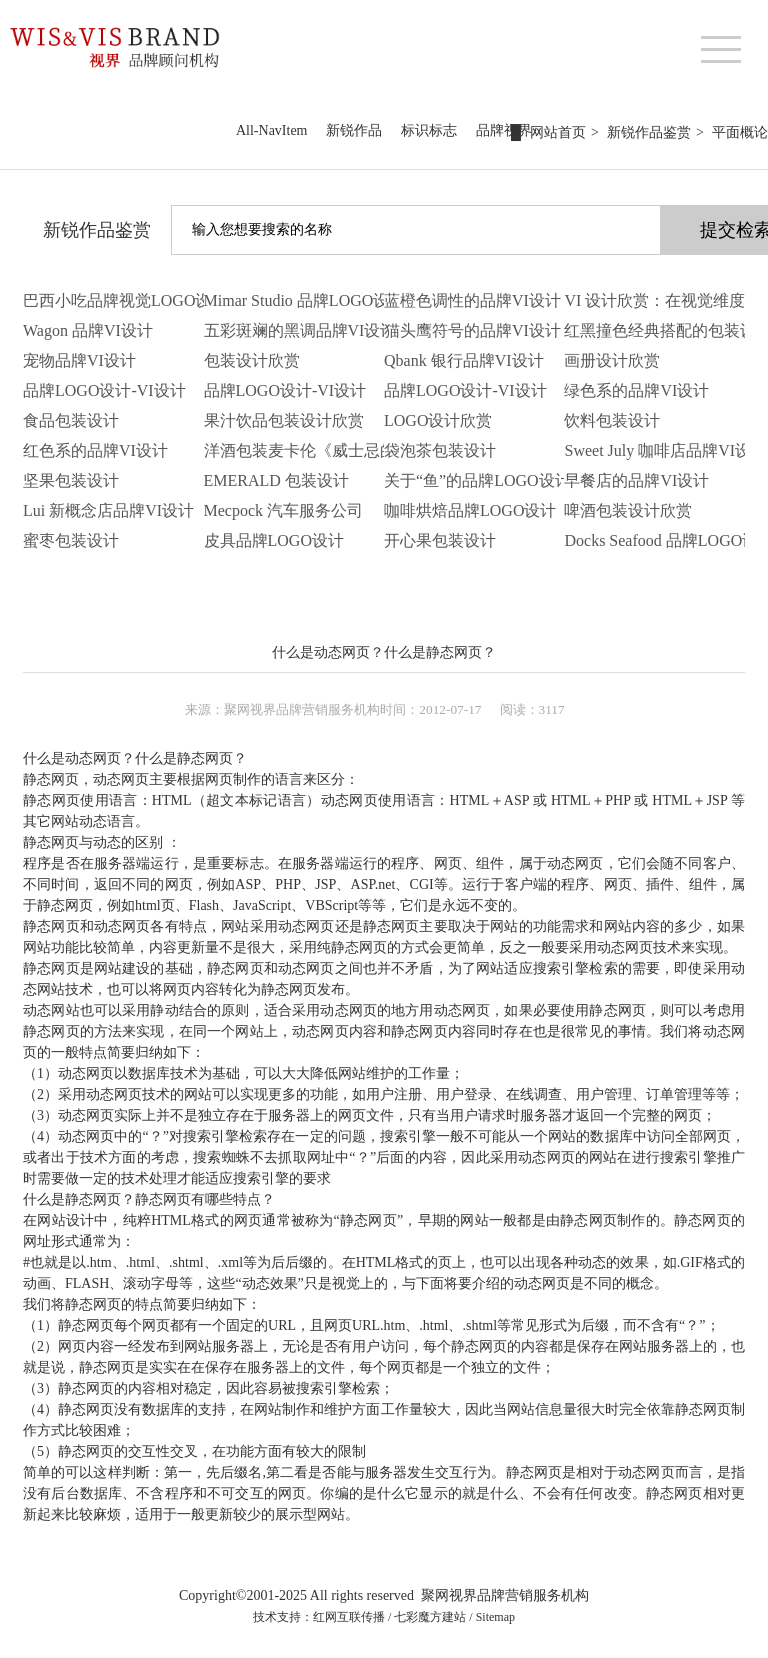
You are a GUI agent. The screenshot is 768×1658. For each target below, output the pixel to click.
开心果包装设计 (440, 540)
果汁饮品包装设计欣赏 (284, 420)
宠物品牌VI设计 (79, 360)
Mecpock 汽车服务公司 (284, 510)
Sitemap (495, 1617)
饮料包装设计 (612, 420)
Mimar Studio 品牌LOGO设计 (305, 300)
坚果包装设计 (71, 480)
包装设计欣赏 (252, 360)
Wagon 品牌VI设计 (88, 330)
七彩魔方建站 (430, 1617)
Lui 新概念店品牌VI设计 (108, 510)
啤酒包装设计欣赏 (628, 510)
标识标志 (429, 130)
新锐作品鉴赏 (97, 230)
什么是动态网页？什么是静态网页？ (384, 652)
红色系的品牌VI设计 (95, 450)
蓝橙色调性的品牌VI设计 (472, 300)
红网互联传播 (349, 1617)
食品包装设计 (71, 420)
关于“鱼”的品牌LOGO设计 (477, 480)
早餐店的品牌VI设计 (636, 480)
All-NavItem (272, 130)
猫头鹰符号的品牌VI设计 (472, 330)
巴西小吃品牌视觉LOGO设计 (125, 300)
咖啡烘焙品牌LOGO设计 (470, 510)
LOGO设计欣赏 (438, 420)
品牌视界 (504, 130)
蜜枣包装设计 (71, 540)
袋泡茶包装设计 (440, 450)
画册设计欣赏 (612, 360)
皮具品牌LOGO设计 (274, 540)
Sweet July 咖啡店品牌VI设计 (665, 450)
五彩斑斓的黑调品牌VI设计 (300, 330)
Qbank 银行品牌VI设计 (464, 360)
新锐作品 (354, 130)
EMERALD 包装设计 (276, 480)
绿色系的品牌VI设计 (636, 390)
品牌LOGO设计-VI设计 (104, 390)
